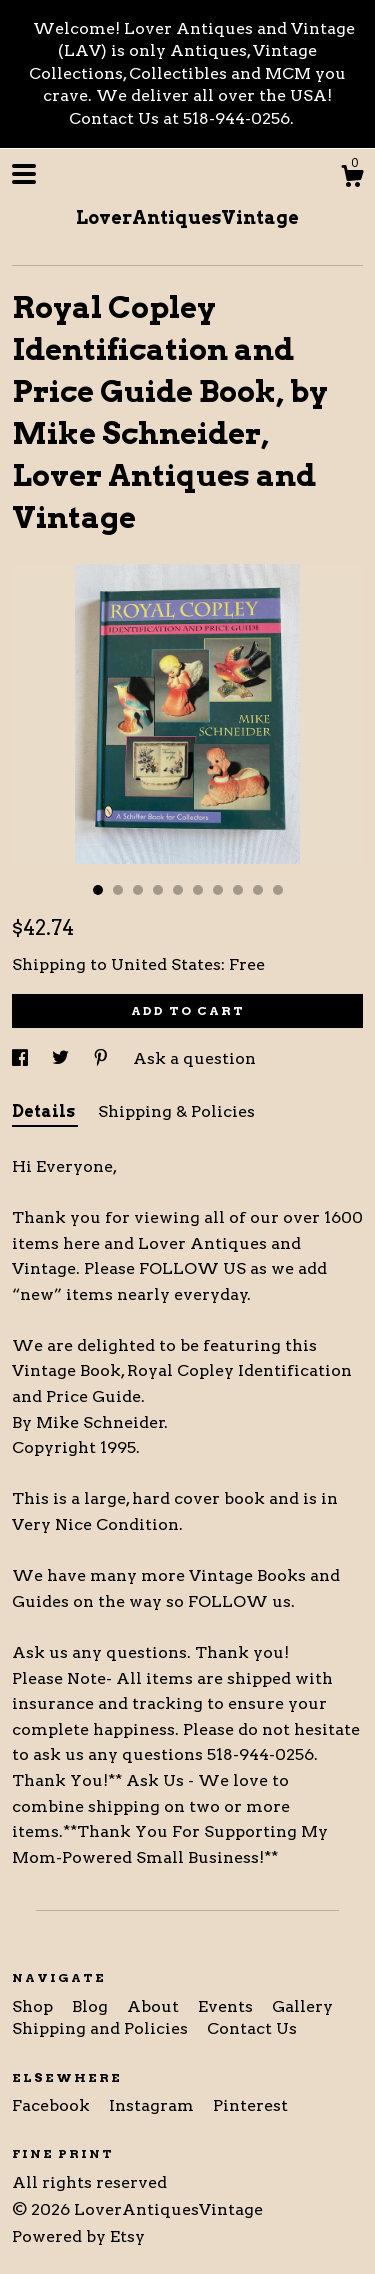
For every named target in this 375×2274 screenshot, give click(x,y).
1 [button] (98, 890)
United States (166, 964)
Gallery (302, 2006)
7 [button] (218, 890)
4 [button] (158, 890)
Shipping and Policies (102, 2028)
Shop (34, 2006)
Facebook (53, 2105)
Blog (92, 2006)
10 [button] (278, 890)
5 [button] (178, 890)
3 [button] (138, 890)
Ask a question (194, 1058)
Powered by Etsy (78, 2236)
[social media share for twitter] (62, 1058)
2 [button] (118, 890)
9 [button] (258, 890)
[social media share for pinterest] (103, 1058)
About (155, 2006)
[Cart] (352, 179)
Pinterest (250, 2105)
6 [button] (198, 890)
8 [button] (238, 890)
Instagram (153, 2105)
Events (227, 2006)
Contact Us (252, 2028)
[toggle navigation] (24, 174)
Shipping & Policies (176, 1111)
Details (45, 1111)
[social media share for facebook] (22, 1058)
